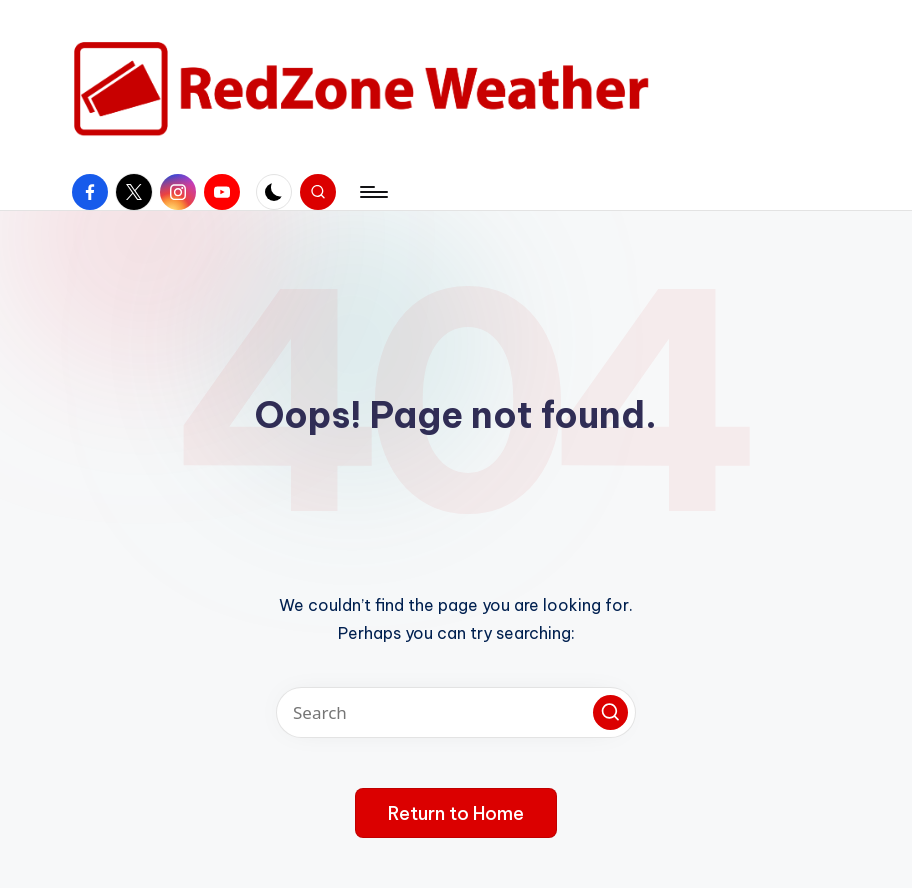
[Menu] (372, 192)
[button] (610, 712)
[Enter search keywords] (456, 712)
